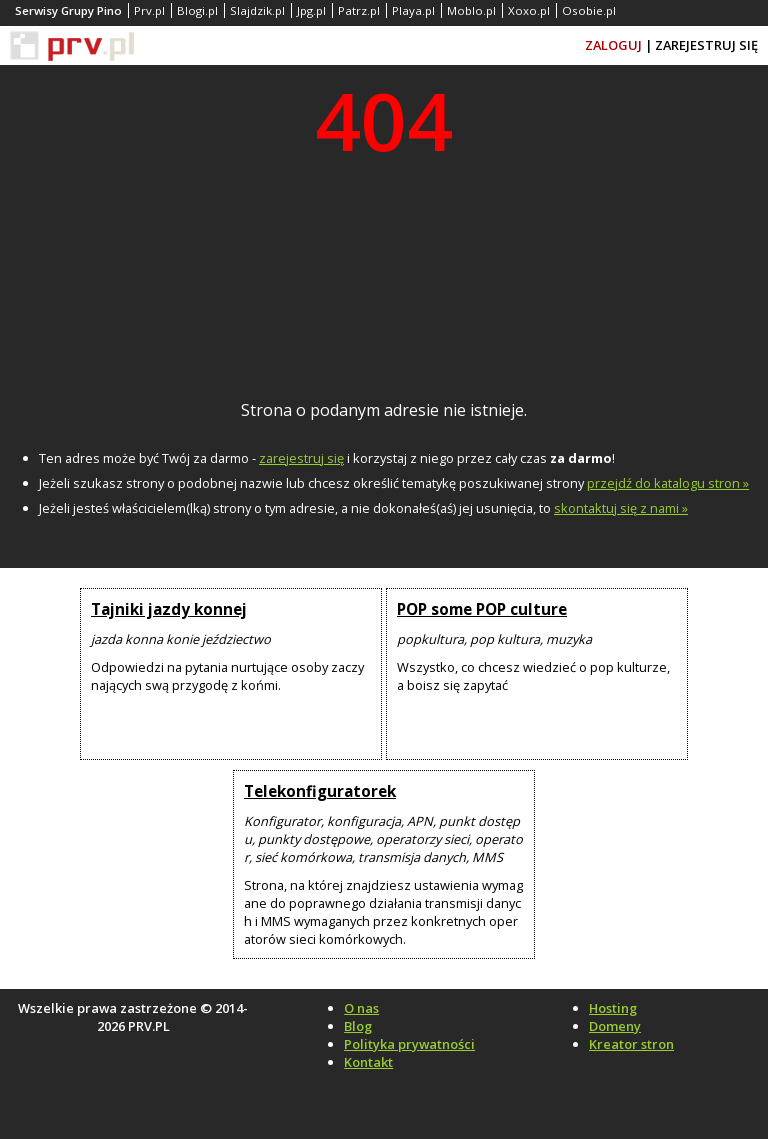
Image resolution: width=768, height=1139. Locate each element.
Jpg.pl (311, 10)
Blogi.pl (197, 10)
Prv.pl (149, 10)
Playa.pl (413, 10)
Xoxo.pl (529, 10)
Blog (358, 1026)
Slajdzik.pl (257, 10)
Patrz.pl (359, 10)
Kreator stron (631, 1044)
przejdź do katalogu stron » (668, 483)
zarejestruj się (301, 458)
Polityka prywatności (409, 1044)
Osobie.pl (589, 10)
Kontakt (368, 1062)
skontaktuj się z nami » (621, 508)
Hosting (613, 1008)
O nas (361, 1008)
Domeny (615, 1026)
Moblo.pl (471, 10)
